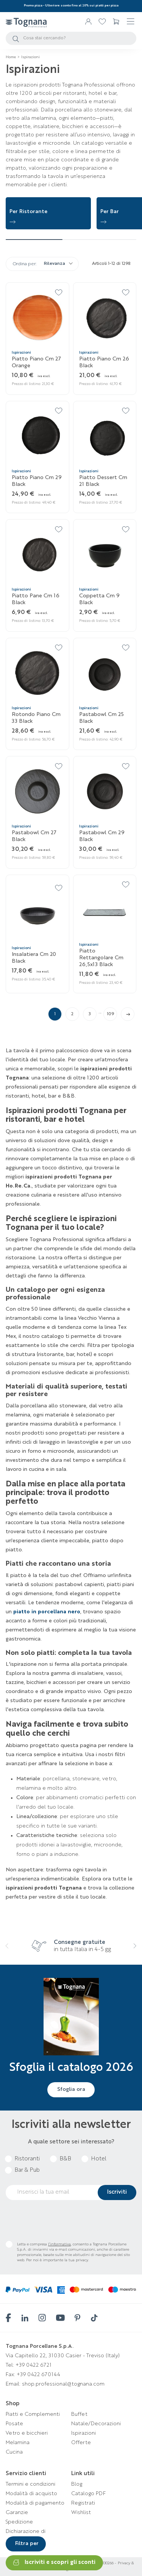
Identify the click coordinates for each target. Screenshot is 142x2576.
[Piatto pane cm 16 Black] (37, 554)
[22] (126, 648)
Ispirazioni (83, 2433)
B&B (65, 2159)
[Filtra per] (26, 2543)
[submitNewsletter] (117, 2192)
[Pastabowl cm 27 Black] (37, 791)
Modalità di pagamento (35, 2503)
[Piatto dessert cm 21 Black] (105, 436)
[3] (17, 40)
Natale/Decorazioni (96, 2423)
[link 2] (102, 22)
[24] (59, 767)
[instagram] (41, 2317)
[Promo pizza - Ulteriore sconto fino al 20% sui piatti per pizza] (71, 5)
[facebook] (8, 2317)
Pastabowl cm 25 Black (101, 718)
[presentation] (9, 1951)
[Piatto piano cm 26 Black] (105, 317)
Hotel (98, 2159)
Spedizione (19, 2522)
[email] (71, 2192)
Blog (76, 2484)
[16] (59, 530)
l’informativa (59, 2244)
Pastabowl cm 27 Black (34, 836)
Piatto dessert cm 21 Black (103, 481)
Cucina (14, 2452)
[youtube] (59, 2317)
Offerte (81, 2442)
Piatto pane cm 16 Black (35, 599)
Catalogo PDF (88, 2493)
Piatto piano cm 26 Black (104, 362)
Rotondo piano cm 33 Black (36, 718)
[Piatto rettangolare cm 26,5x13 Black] (105, 909)
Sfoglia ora (71, 2089)
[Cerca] (71, 38)
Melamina (18, 2442)
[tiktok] (93, 2317)
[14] (126, 411)
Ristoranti (27, 2159)
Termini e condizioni (30, 2484)
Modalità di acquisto (31, 2493)
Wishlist (81, 2512)
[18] (126, 530)
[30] (126, 885)
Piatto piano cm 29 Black (37, 481)
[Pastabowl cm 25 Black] (105, 673)
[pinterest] (77, 2317)
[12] (59, 411)
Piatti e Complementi (33, 2414)
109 (110, 1014)
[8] (59, 293)
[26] (126, 767)
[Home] (11, 57)
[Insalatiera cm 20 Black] (37, 913)
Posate (14, 2423)
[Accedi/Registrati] (88, 22)
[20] (59, 648)
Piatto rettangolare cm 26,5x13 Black (101, 957)
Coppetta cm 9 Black (99, 599)
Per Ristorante (28, 211)
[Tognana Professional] (26, 21)
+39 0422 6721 (33, 2365)
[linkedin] (24, 2317)
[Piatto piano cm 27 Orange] (37, 317)
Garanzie (17, 2512)
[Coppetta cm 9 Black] (105, 554)
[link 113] (127, 1014)
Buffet (79, 2414)
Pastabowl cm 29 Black (102, 836)
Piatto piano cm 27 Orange (36, 362)
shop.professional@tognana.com (63, 2384)
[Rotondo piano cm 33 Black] (37, 673)
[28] (59, 889)
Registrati (83, 2503)
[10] (126, 293)
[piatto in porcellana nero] (46, 1611)
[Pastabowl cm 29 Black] (105, 791)
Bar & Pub (27, 2170)
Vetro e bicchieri (27, 2433)
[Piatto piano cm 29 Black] (37, 436)
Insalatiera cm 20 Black (34, 958)
